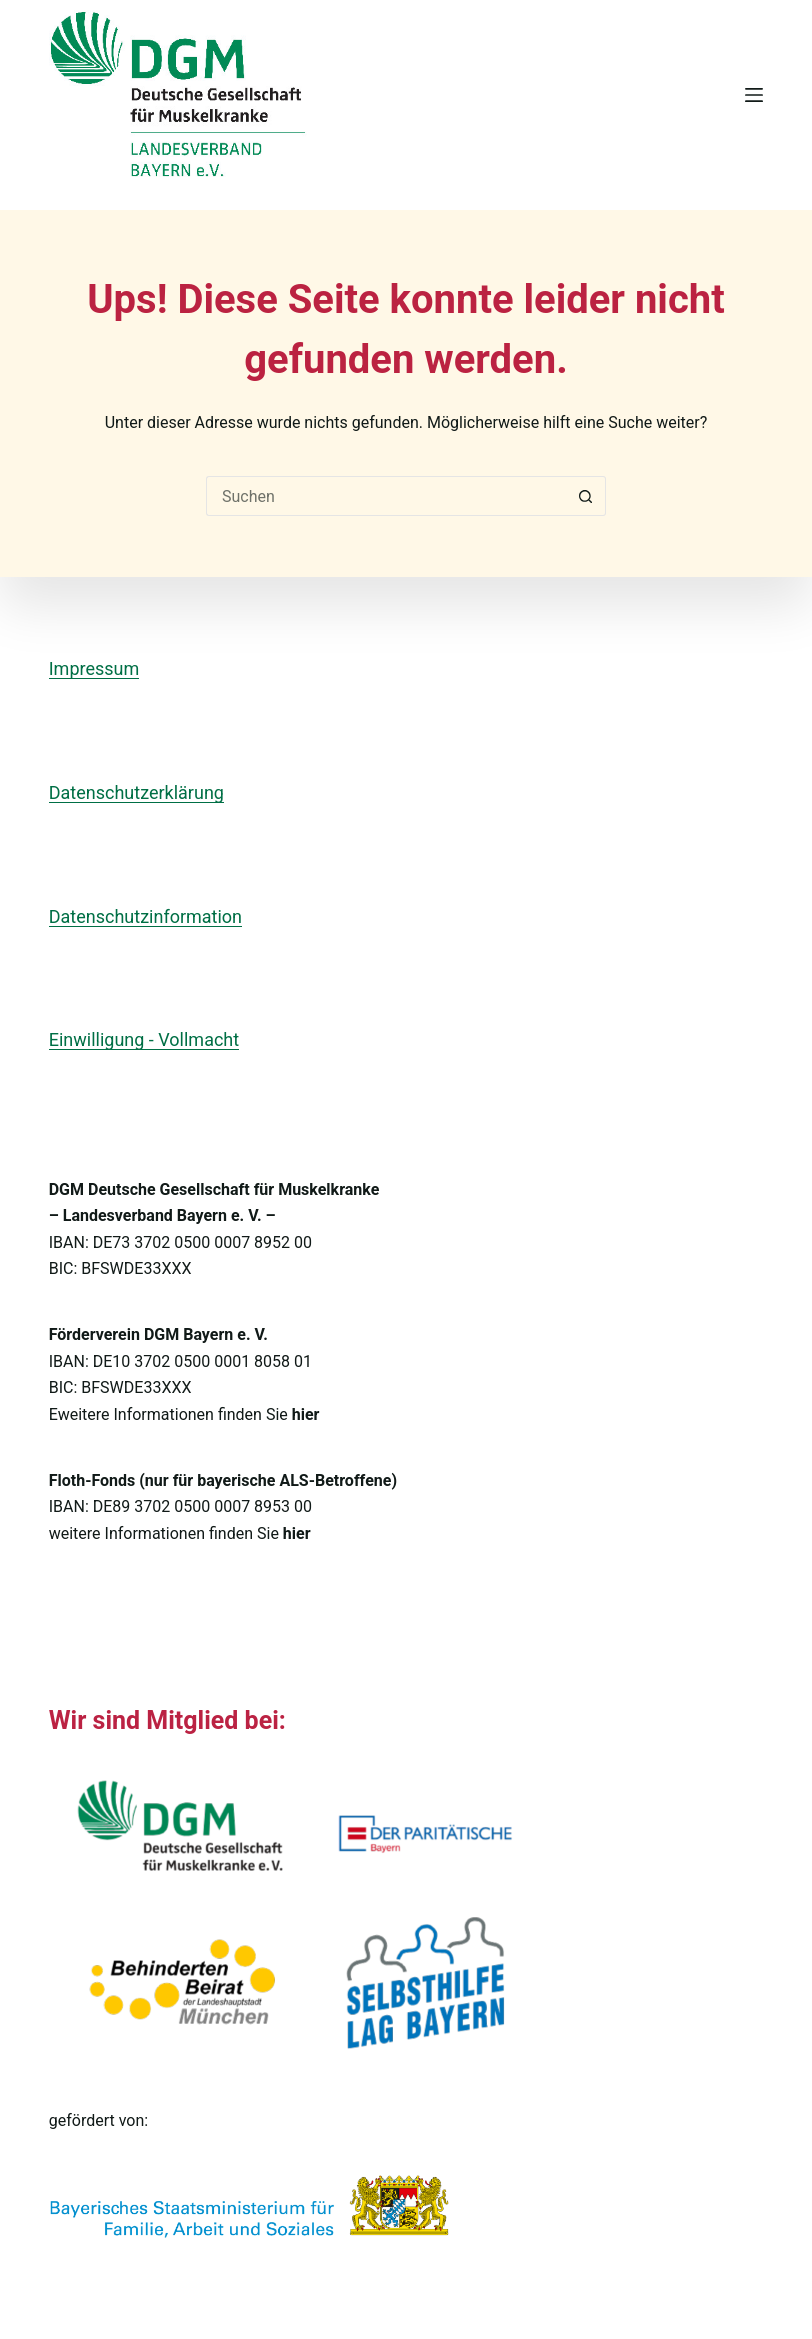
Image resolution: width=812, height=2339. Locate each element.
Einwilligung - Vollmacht (144, 1039)
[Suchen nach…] (386, 496)
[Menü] (754, 95)
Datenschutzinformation (145, 916)
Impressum (94, 668)
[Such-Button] (586, 496)
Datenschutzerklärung (136, 792)
